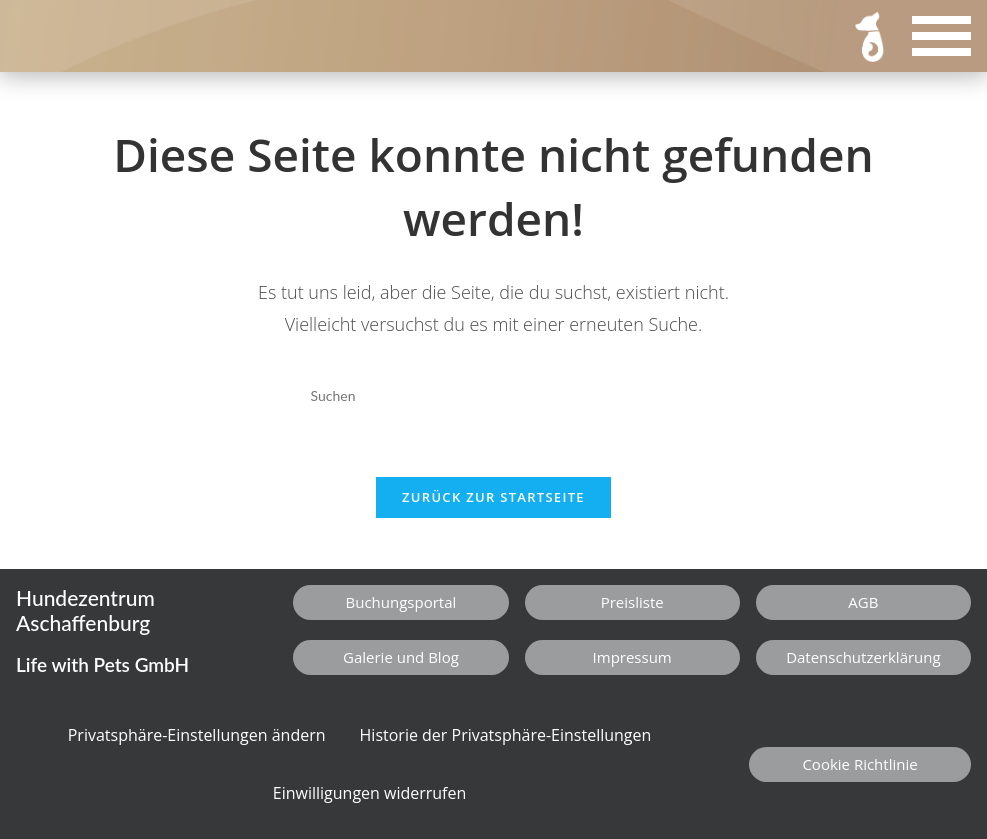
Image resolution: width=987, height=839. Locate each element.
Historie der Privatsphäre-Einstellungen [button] (506, 735)
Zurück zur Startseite (493, 497)
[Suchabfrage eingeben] (493, 396)
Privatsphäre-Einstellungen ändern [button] (197, 735)
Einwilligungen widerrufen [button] (370, 793)
